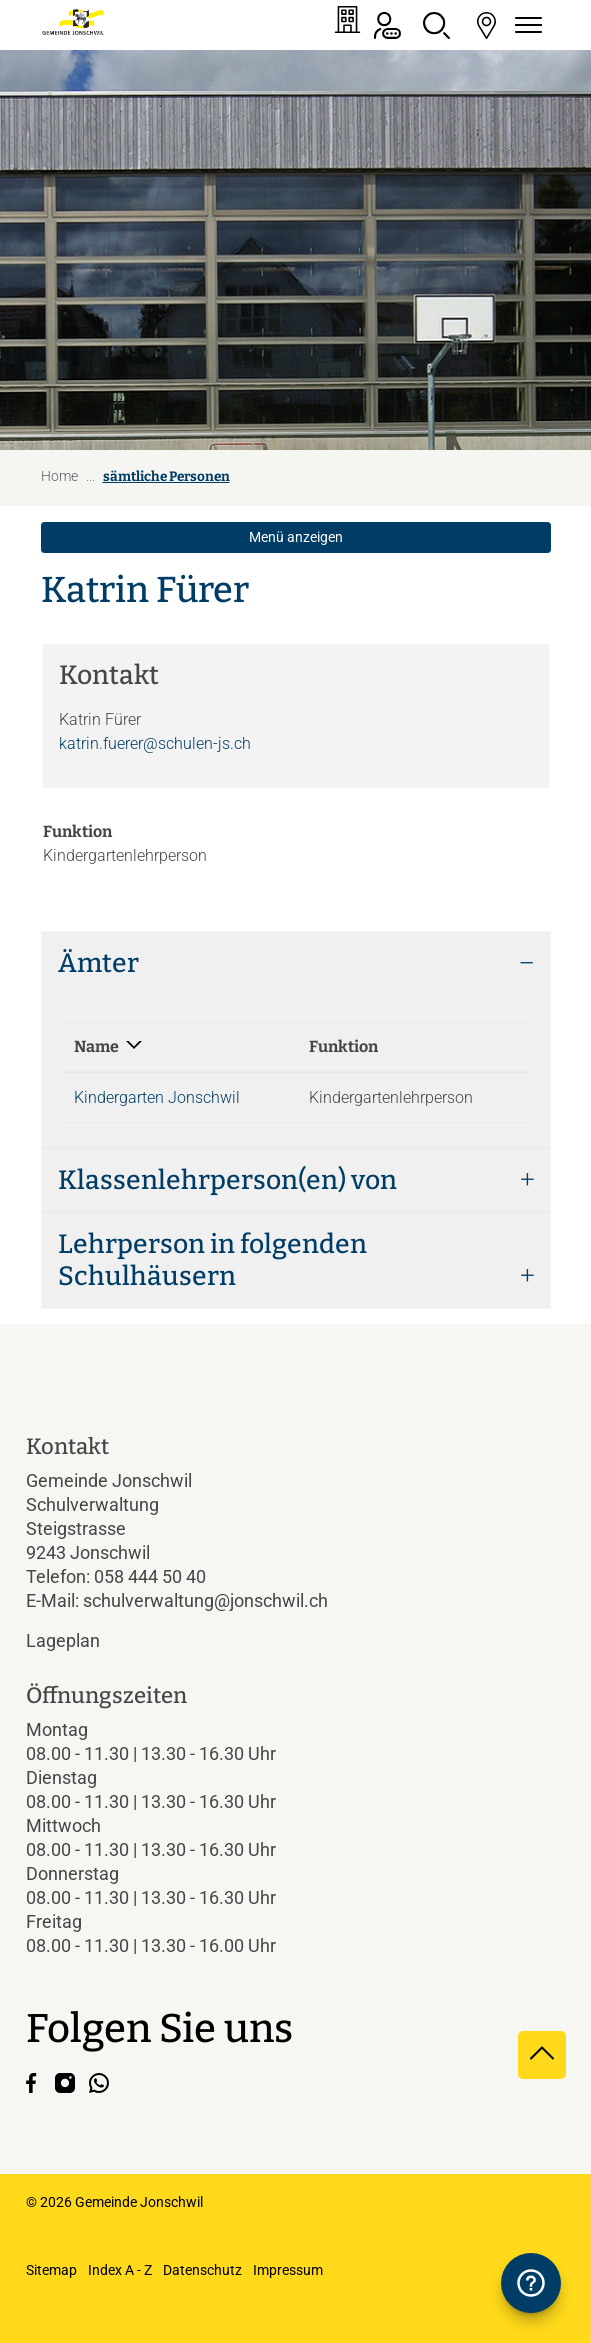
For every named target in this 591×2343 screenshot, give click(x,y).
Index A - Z (120, 2270)
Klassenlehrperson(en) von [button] (227, 1180)
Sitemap (51, 2270)
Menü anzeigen (296, 537)
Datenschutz (202, 2270)
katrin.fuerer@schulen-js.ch (155, 743)
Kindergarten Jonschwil (157, 1097)
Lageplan (80, 1640)
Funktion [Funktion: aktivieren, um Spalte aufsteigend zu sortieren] (343, 1046)
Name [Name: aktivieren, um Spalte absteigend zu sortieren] (96, 1046)
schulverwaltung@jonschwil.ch (205, 1600)
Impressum (288, 2270)
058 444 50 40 (150, 1576)
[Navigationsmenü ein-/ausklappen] (526, 25)
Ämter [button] (98, 963)
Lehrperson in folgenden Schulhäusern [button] (212, 1260)
